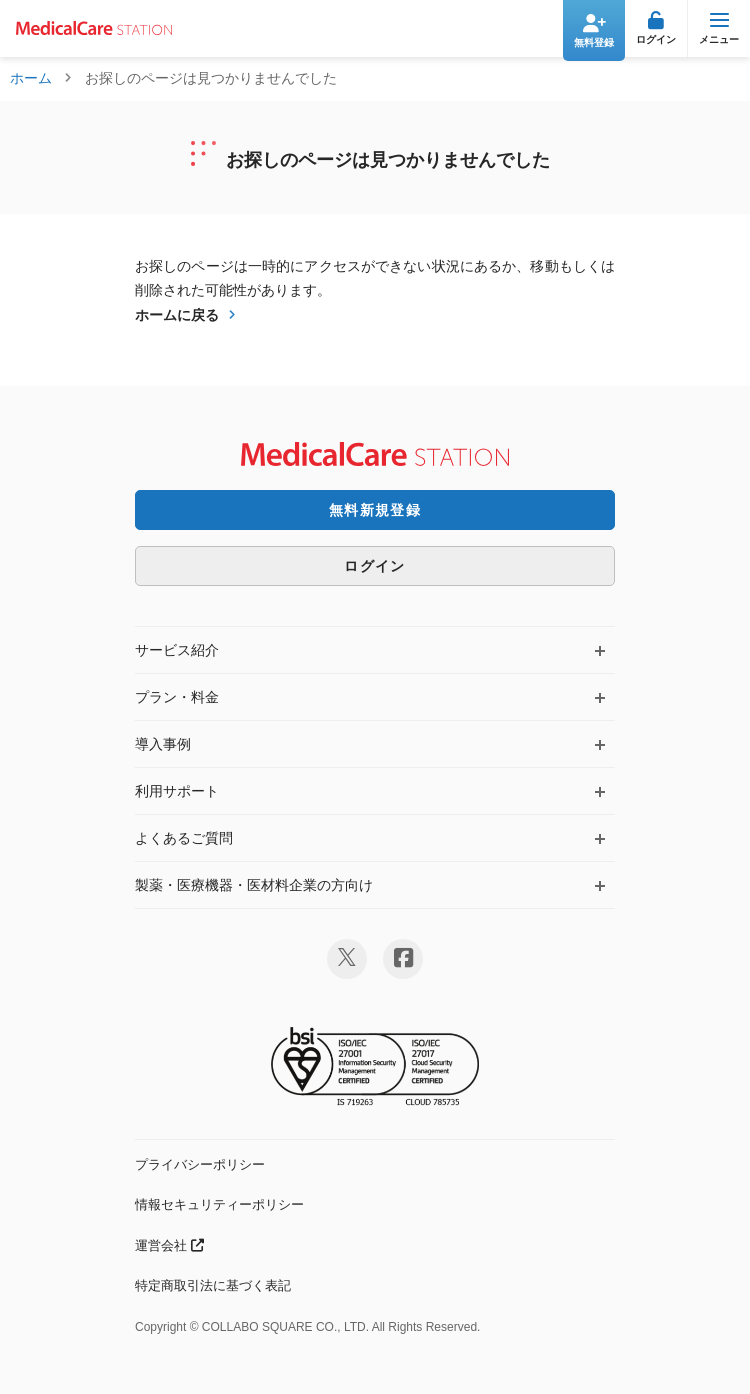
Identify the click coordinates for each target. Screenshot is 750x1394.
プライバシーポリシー (200, 1164)
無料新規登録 (375, 510)
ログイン (374, 566)
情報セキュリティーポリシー (219, 1204)
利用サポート (177, 791)
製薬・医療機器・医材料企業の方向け (254, 885)
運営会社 (169, 1245)
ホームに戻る (177, 315)
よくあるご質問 (184, 838)
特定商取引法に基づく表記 (213, 1285)
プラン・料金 (177, 697)
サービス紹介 (177, 650)
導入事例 (163, 744)
